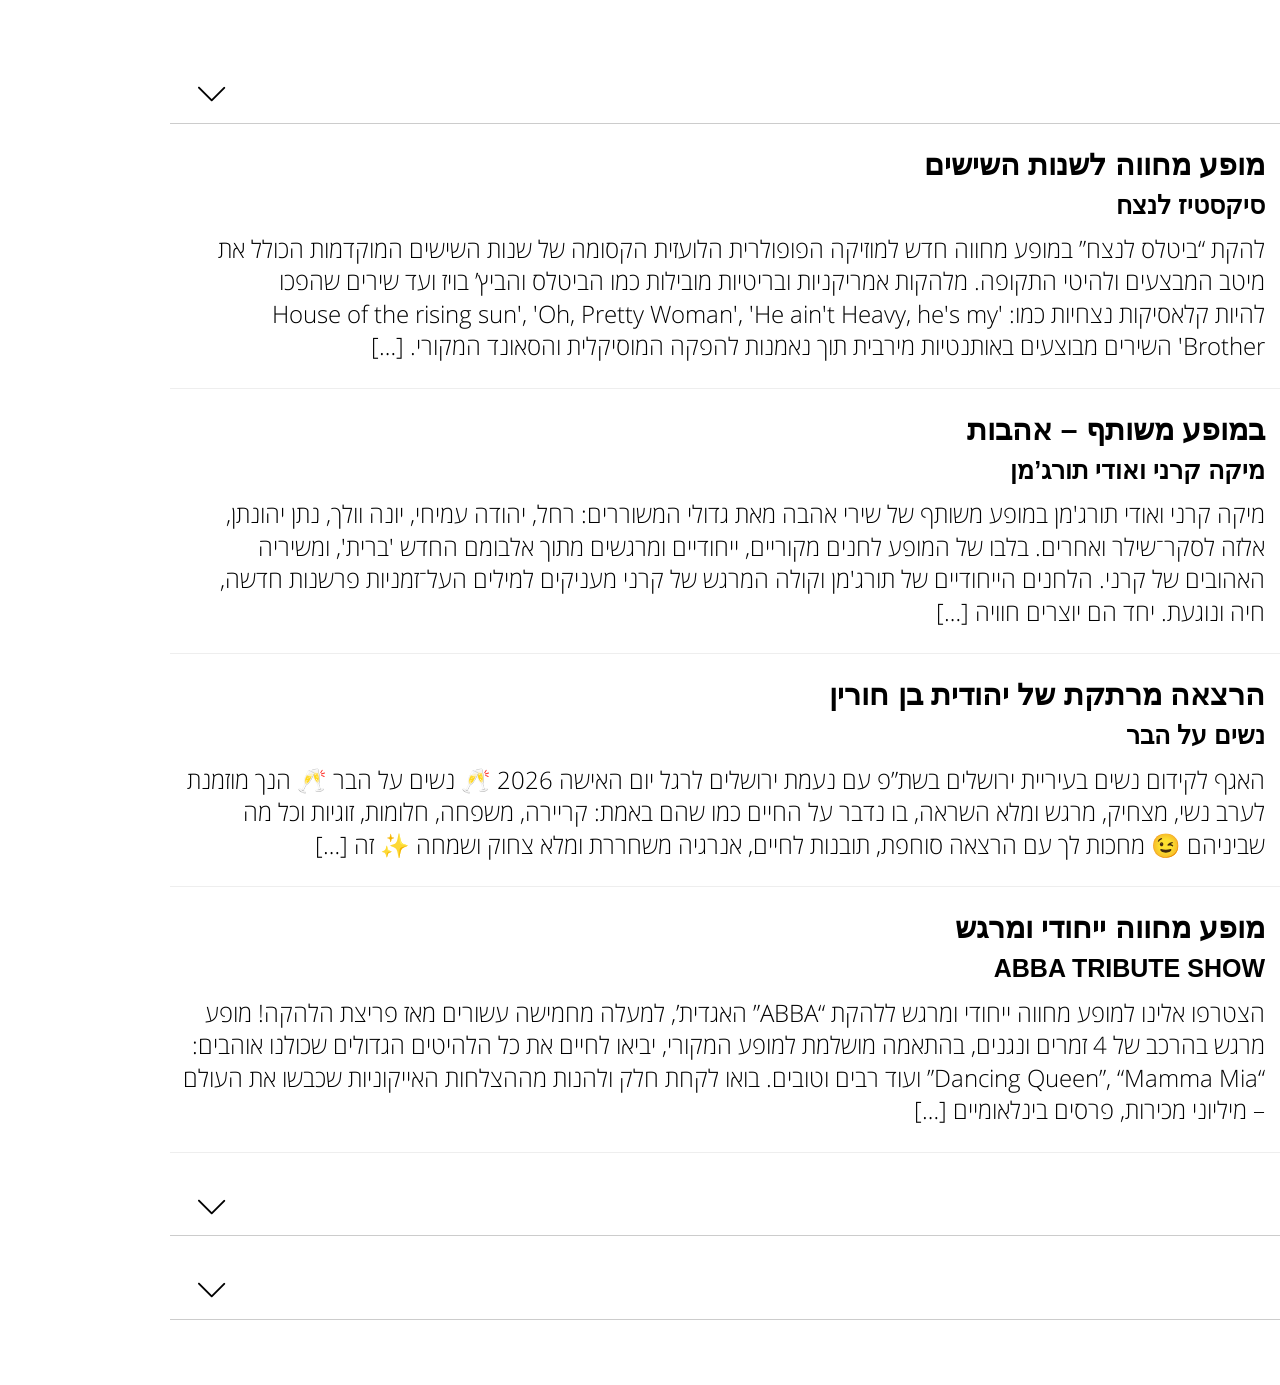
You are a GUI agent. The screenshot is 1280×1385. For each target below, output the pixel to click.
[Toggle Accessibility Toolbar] (1238, 52)
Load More (1218, 1368)
